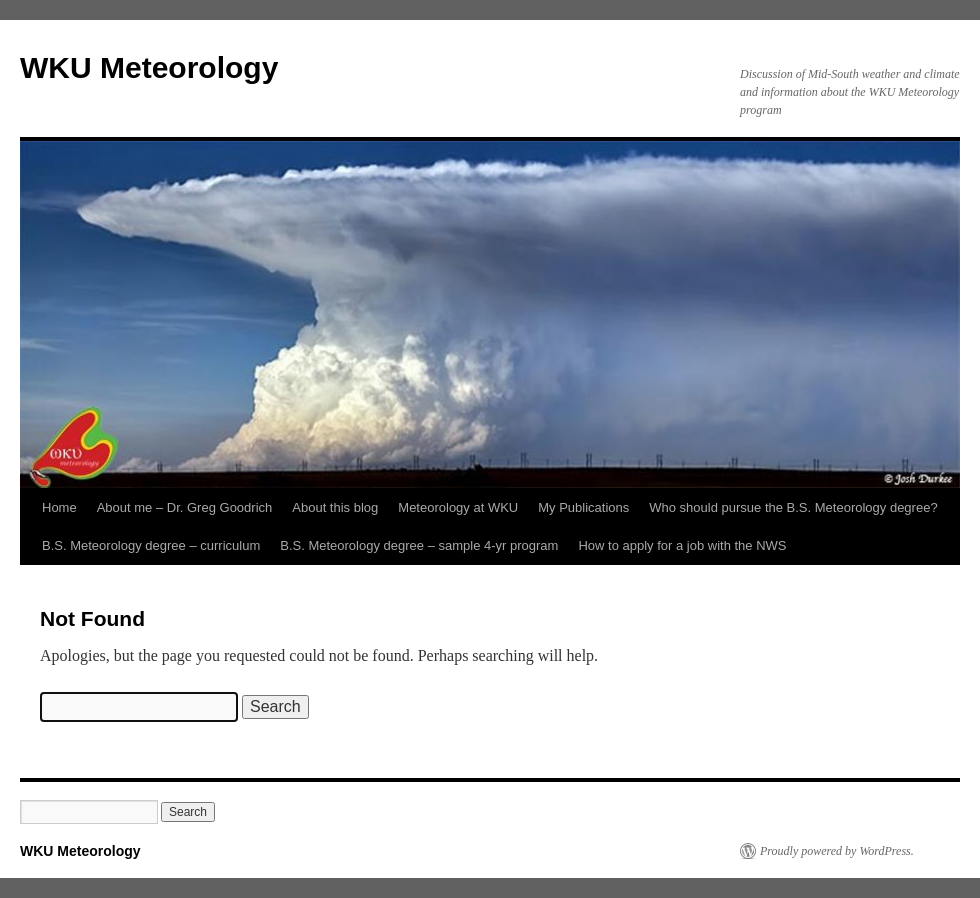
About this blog (335, 507)
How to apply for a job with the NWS (682, 545)
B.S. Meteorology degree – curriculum (151, 545)
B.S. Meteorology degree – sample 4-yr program (419, 545)
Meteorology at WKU (458, 507)
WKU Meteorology (149, 67)
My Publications (583, 507)
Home (59, 507)
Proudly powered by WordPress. (837, 851)
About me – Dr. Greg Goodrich (185, 507)
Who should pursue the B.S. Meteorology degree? (793, 507)
